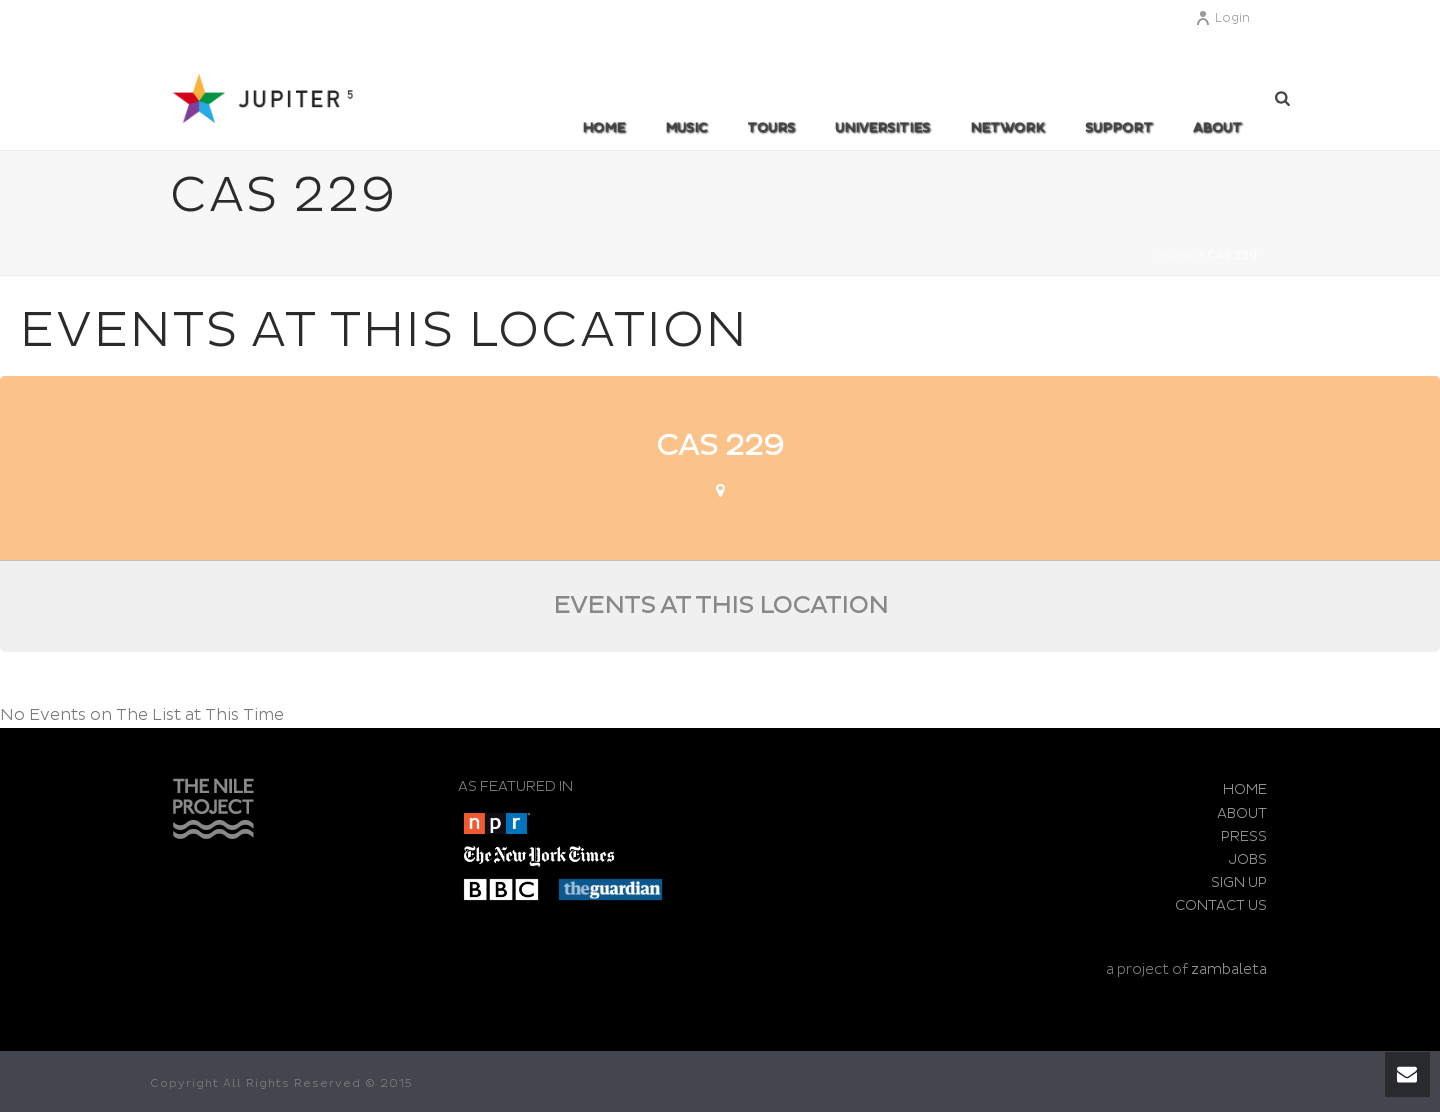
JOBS (1248, 859)
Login (1222, 18)
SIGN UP (1239, 882)
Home (603, 128)
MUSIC (686, 128)
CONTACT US (1221, 905)
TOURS (771, 128)
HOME (1245, 789)
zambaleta (1229, 969)
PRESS (1244, 836)
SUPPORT (1119, 128)
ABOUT (1217, 128)
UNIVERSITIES (882, 128)
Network (1007, 128)
